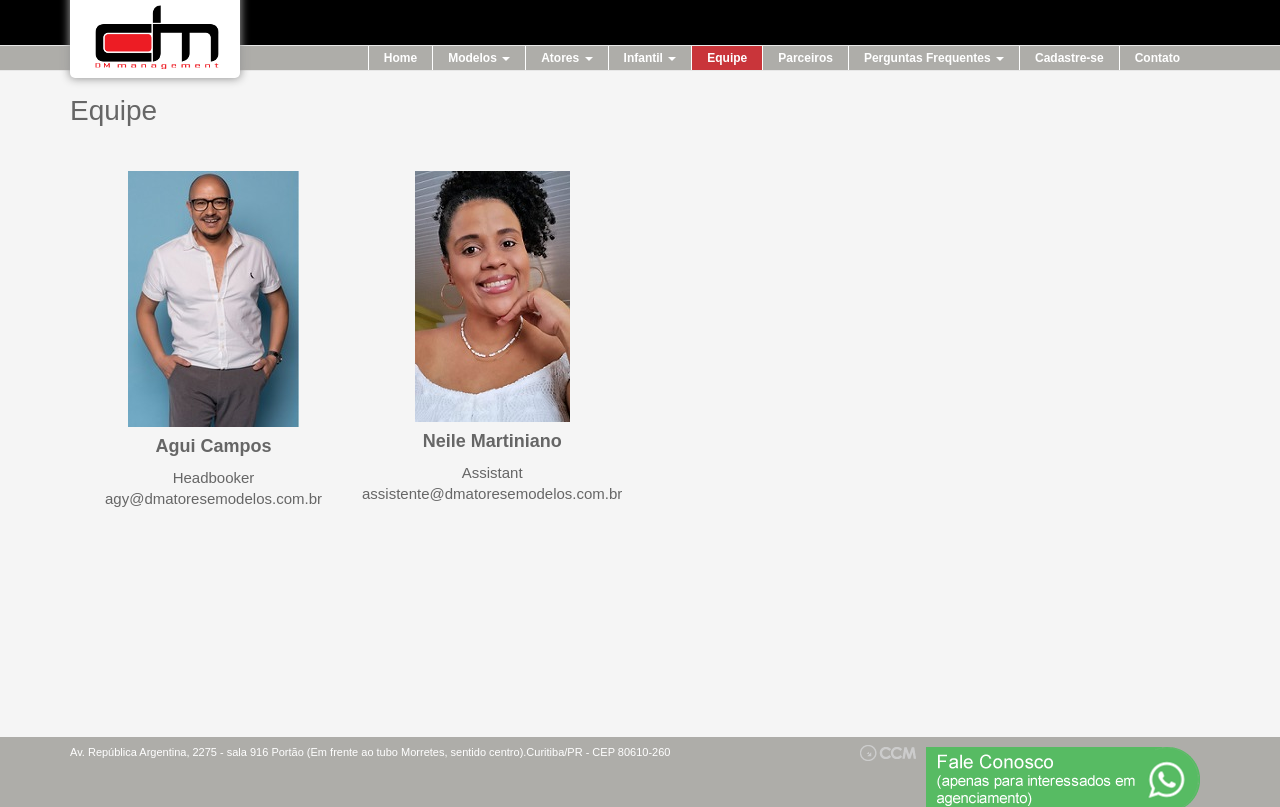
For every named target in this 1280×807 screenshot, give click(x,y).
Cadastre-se (1069, 58)
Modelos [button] (479, 58)
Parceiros (805, 58)
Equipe (727, 58)
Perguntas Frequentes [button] (934, 58)
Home (400, 58)
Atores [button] (566, 58)
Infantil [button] (650, 58)
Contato (1157, 58)
